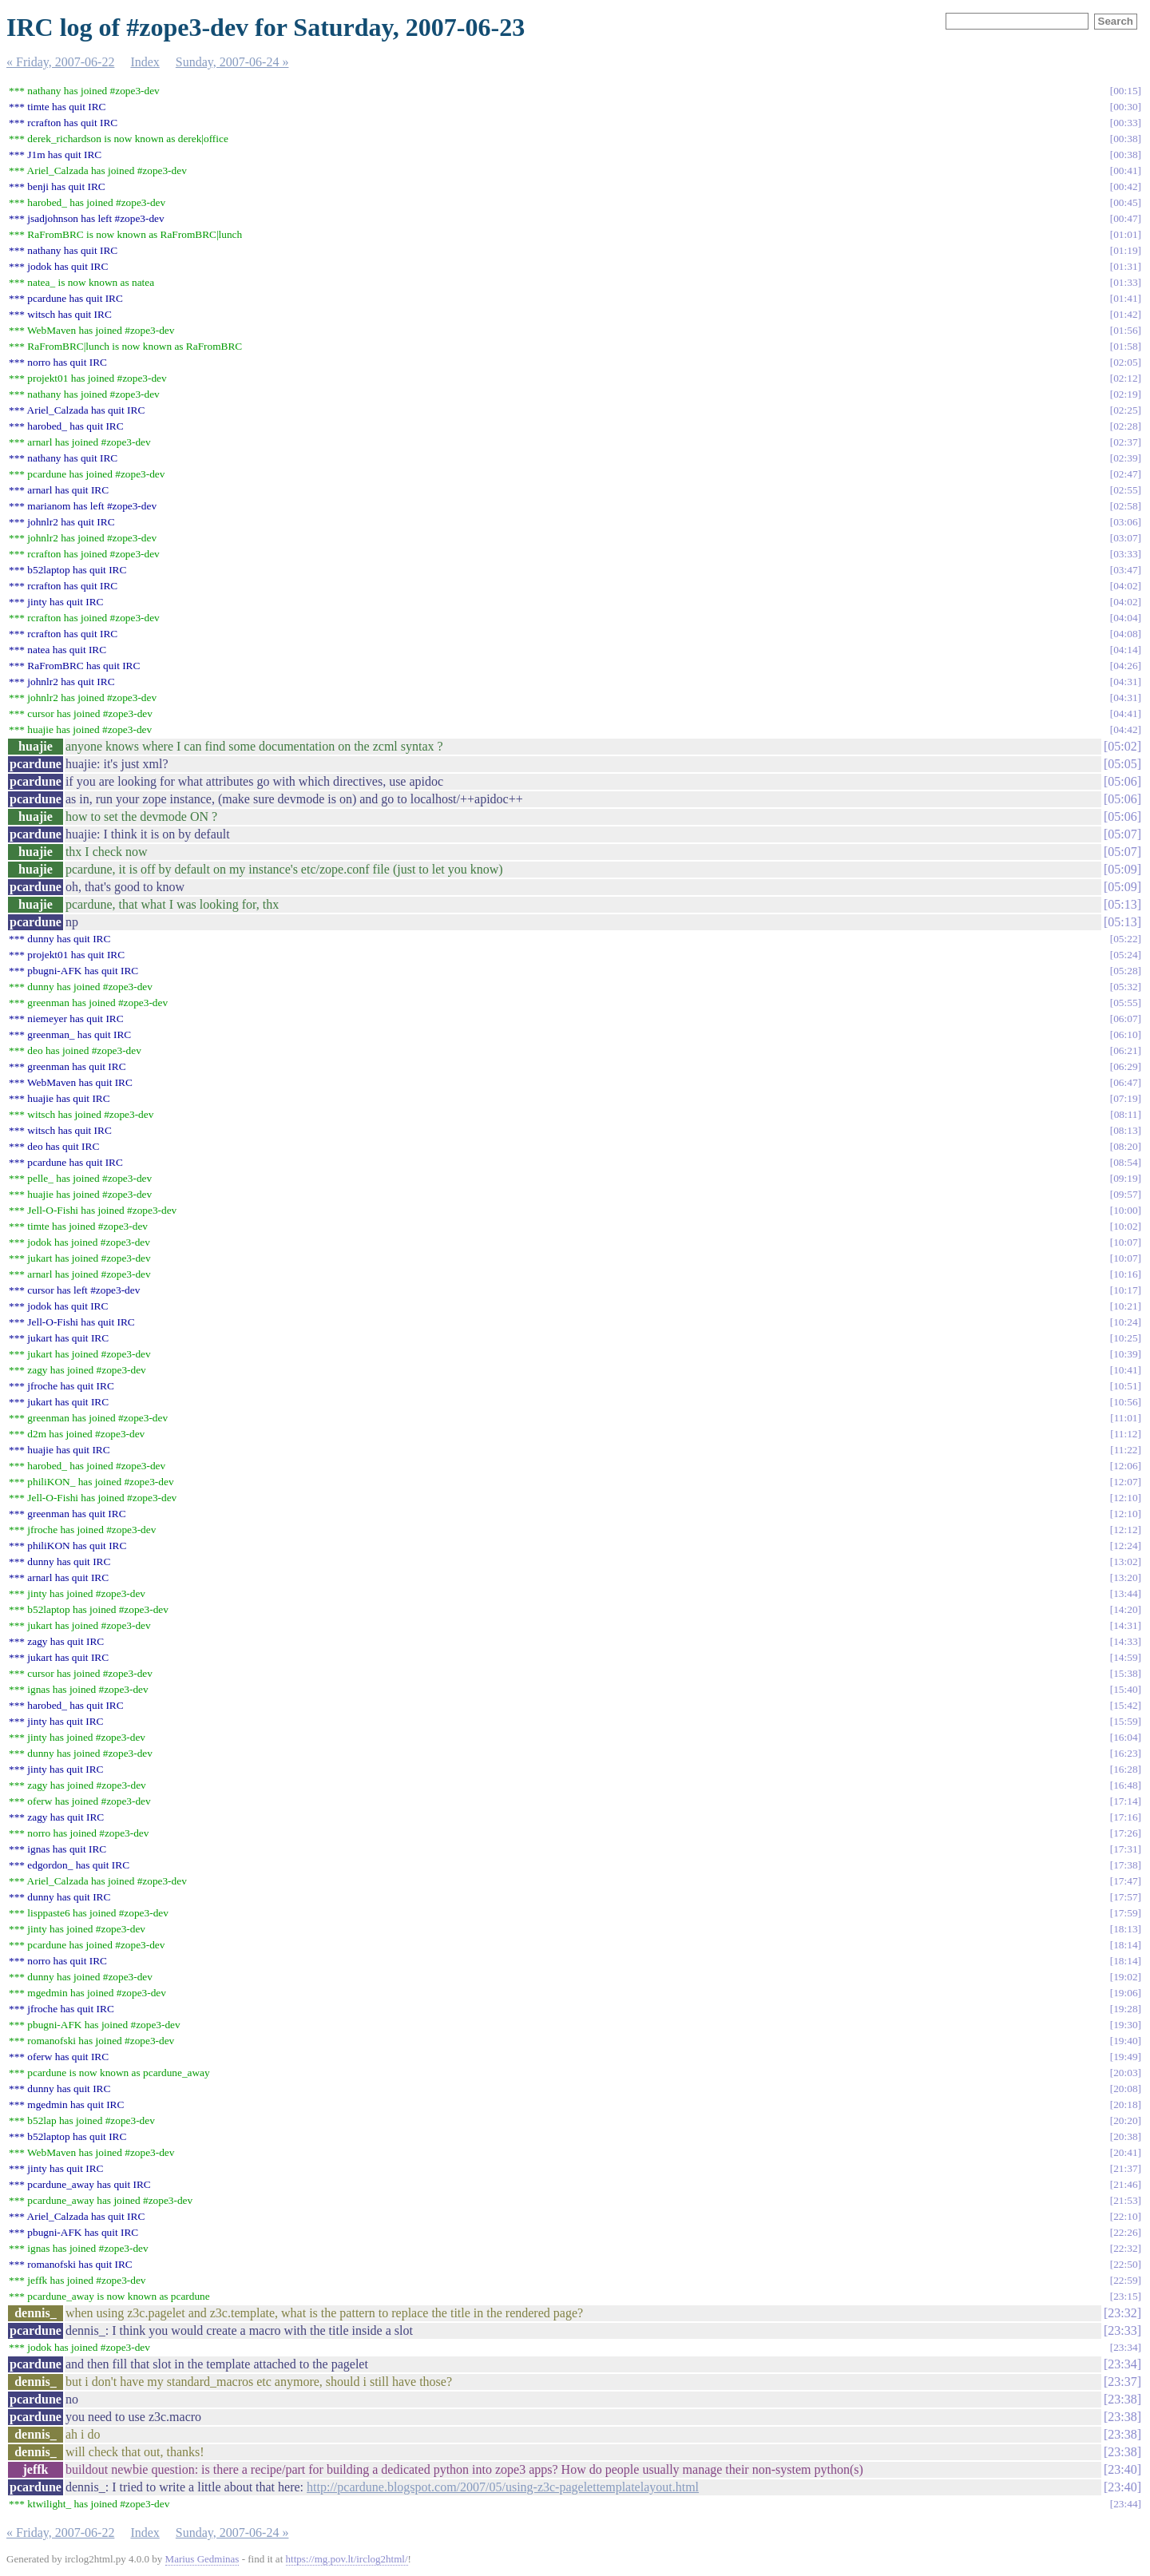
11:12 (1126, 1434)
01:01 (1125, 234)
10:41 (1125, 1370)
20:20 (1125, 2120)
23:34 (1125, 2347)
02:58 (1125, 506)
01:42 (1125, 314)
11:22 (1126, 1450)
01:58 (1125, 346)
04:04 (1125, 618)
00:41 (1125, 170)
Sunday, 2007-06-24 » (232, 62)
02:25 (1125, 410)
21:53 (1125, 2200)
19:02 (1125, 1977)
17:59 (1125, 1913)
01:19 (1125, 250)
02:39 (1125, 458)
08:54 (1125, 1162)
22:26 (1125, 2232)
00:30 (1125, 107)
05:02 (1122, 746)
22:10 (1125, 2216)
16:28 (1125, 1769)
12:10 (1125, 1498)
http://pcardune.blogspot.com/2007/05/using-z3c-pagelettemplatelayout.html (503, 2487)
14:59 (1125, 1657)
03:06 (1125, 522)
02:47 (1125, 474)
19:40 (1125, 2041)
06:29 (1125, 1066)
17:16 (1125, 1817)
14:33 (1125, 1641)
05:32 (1125, 987)
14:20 (1125, 1609)
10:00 (1125, 1210)
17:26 (1125, 1833)
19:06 (1125, 1993)
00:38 (1125, 139)
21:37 (1125, 2168)
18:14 (1125, 1945)
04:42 (1125, 729)
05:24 (1125, 955)
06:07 (1125, 1018)
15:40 (1125, 1689)
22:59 (1125, 2280)
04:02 (1125, 586)
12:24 (1125, 1546)
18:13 (1125, 1929)
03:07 (1125, 538)
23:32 (1122, 2313)
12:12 (1125, 1530)
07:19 (1125, 1098)
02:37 (1125, 442)
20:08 (1125, 2088)
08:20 (1125, 1146)
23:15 (1125, 2296)
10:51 (1125, 1386)
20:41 (1125, 2152)
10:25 (1125, 1338)
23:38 (1122, 2399)
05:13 (1122, 904)
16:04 (1125, 1737)
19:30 (1125, 2025)
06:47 (1125, 1082)
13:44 (1125, 1593)
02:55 (1125, 490)
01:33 (1125, 282)
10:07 (1125, 1242)
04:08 (1125, 634)
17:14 (1125, 1801)
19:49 (1125, 2057)
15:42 (1125, 1705)
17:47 (1125, 1881)
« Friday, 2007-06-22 (60, 62)
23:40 (1122, 2469)
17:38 (1125, 1865)
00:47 (1125, 218)
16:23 (1125, 1753)
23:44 (1125, 2504)
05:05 (1122, 764)
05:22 (1125, 939)
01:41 (1125, 298)
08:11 (1126, 1114)
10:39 (1125, 1354)
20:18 (1125, 2104)
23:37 (1122, 2381)
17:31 (1125, 1849)
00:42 (1125, 186)
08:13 (1125, 1130)
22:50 (1125, 2264)
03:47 (1125, 570)
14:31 (1125, 1625)
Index (144, 62)
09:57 (1125, 1194)
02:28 (1125, 426)
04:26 (1125, 666)
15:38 (1125, 1673)
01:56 (1125, 330)
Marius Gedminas (202, 2559)
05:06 (1122, 781)
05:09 (1122, 869)
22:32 (1125, 2248)
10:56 (1125, 1402)
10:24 (1125, 1322)
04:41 (1125, 713)
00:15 (1125, 91)
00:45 (1125, 202)
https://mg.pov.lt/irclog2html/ (347, 2559)
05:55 (1125, 1003)
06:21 (1125, 1050)
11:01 (1126, 1418)
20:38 (1125, 2136)
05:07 (1122, 834)
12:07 (1125, 1482)
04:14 (1125, 650)
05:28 (1125, 971)
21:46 (1125, 2184)
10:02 (1125, 1226)
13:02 (1125, 1561)
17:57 (1125, 1897)
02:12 (1125, 378)
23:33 (1122, 2330)
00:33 (1125, 123)
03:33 (1125, 554)
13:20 (1125, 1577)
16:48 (1125, 1785)
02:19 (1125, 394)
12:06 (1125, 1466)
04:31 (1125, 682)
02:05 (1125, 362)
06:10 (1125, 1034)
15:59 (1125, 1721)
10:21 (1125, 1306)
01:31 (1125, 266)
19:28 (1125, 2009)
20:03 (1125, 2073)
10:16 (1125, 1274)
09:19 (1125, 1178)
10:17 (1125, 1290)
